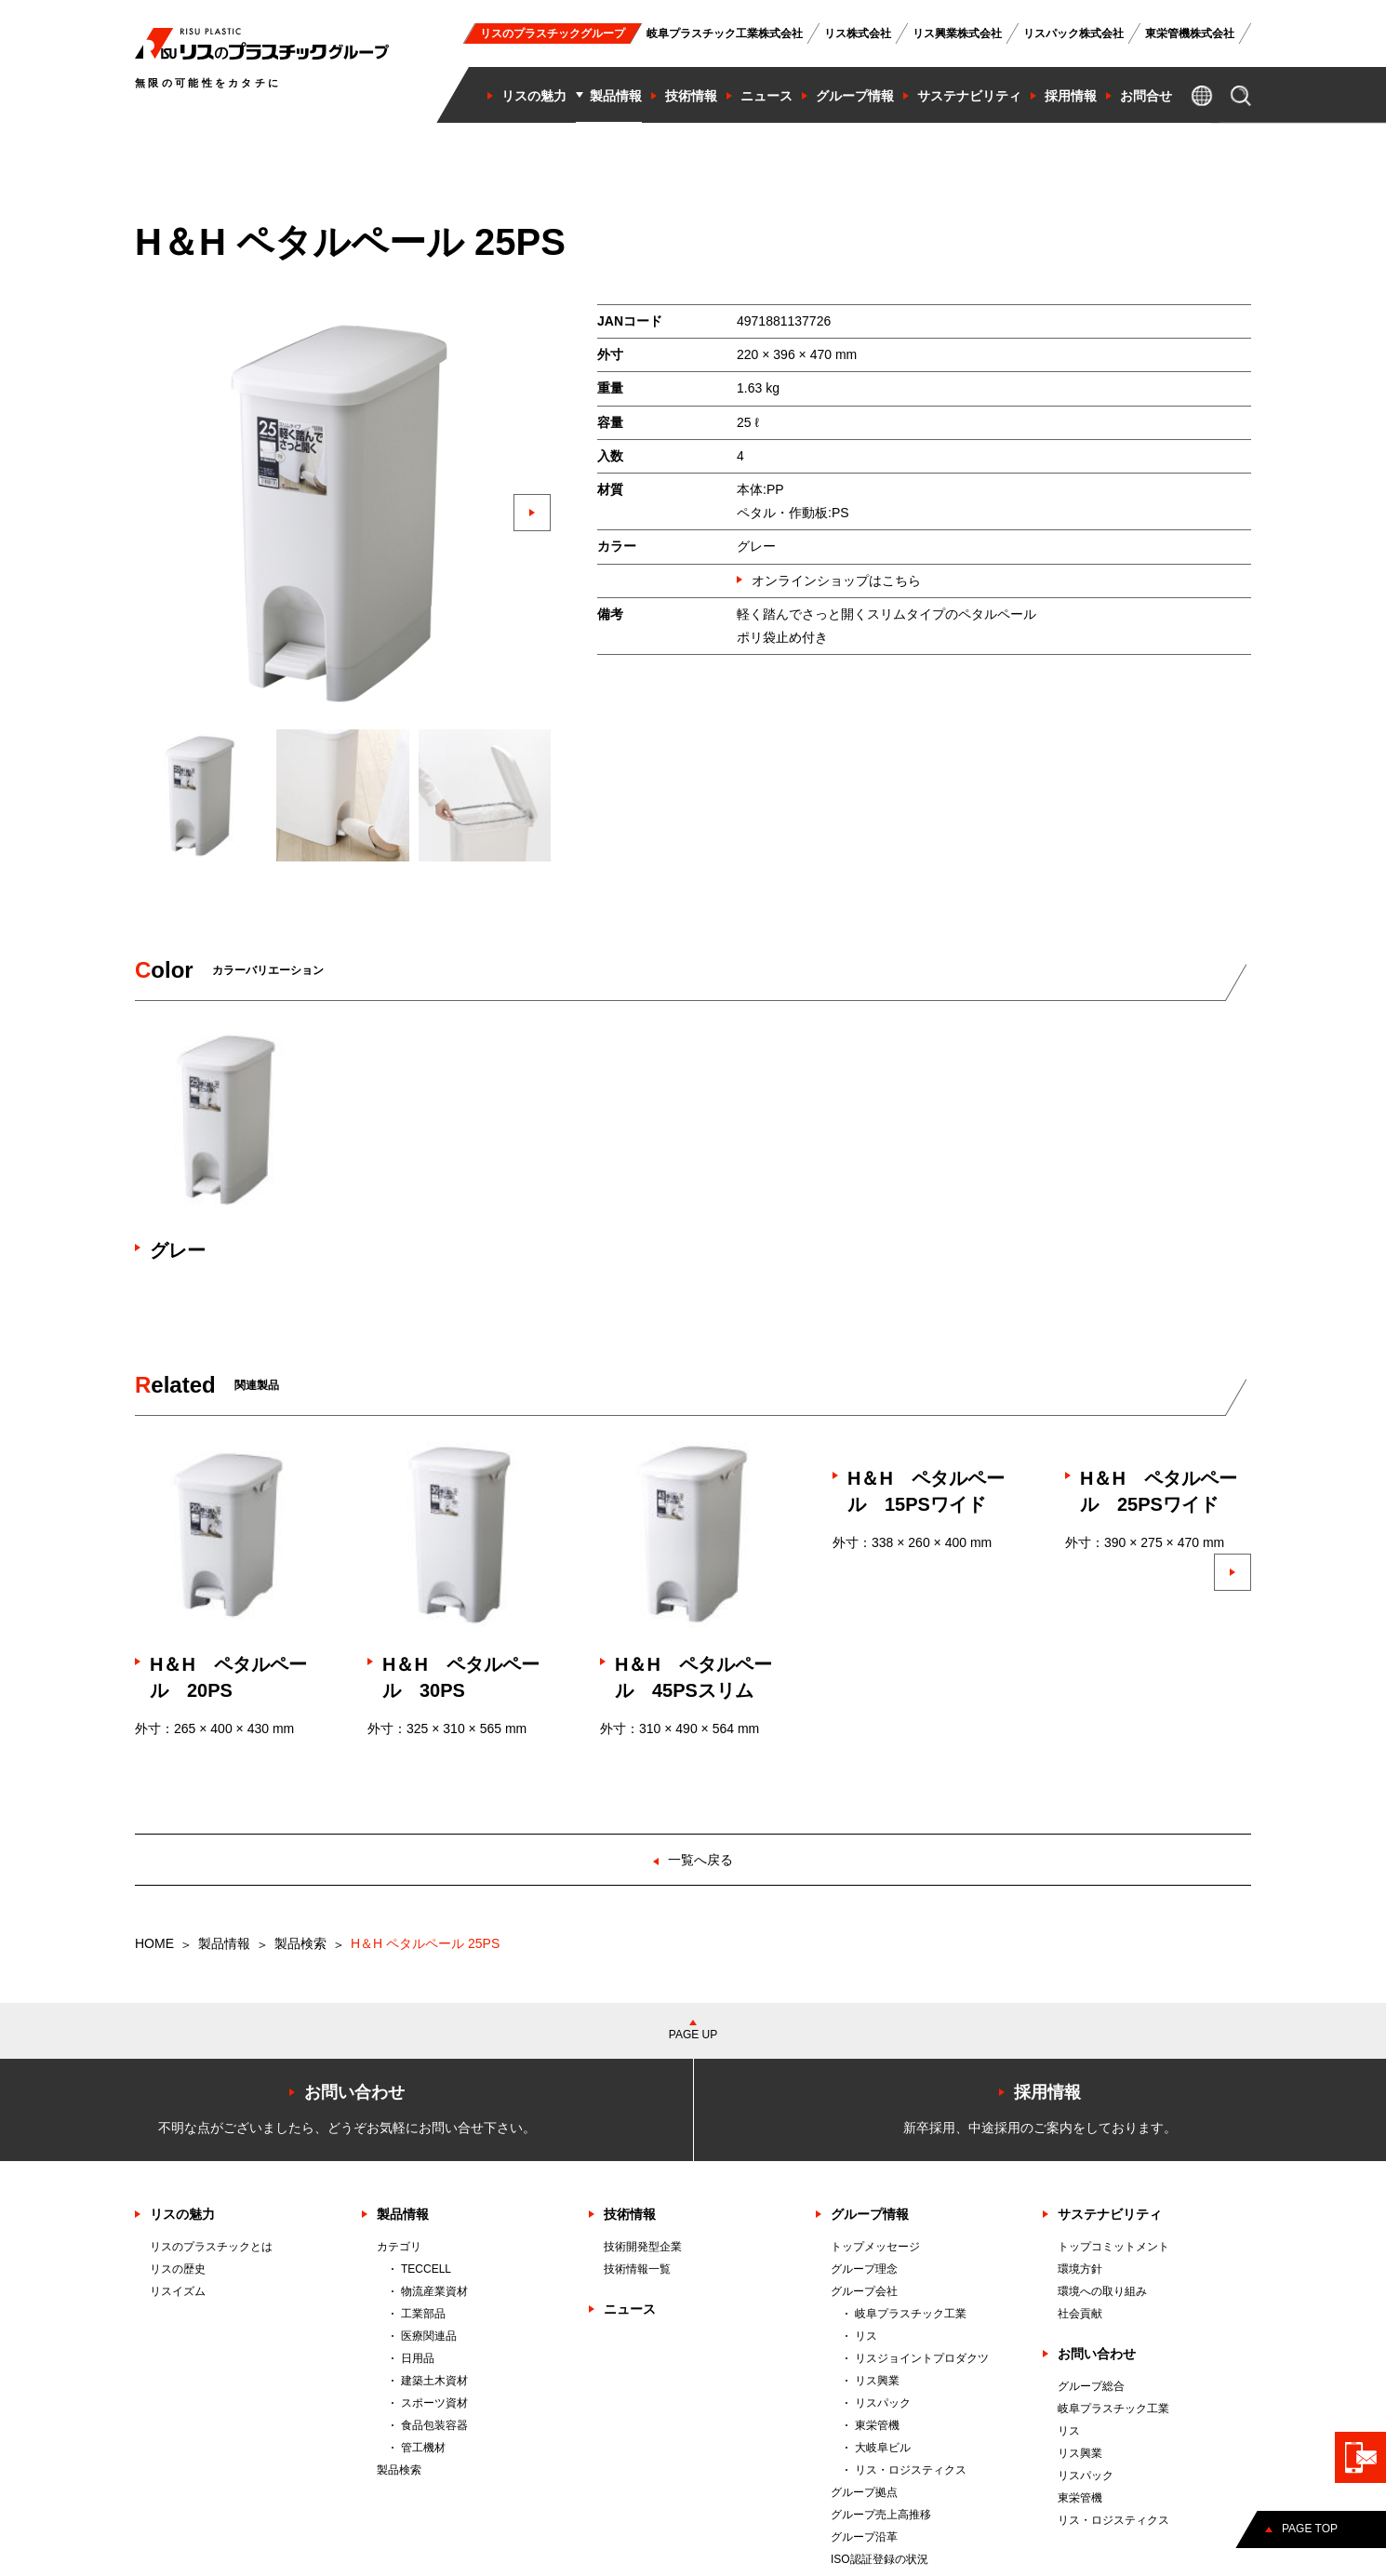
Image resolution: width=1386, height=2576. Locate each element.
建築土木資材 (434, 2380)
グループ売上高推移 (881, 2514)
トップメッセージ (875, 2246)
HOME (154, 1943)
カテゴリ (399, 2246)
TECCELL (426, 2269)
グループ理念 (864, 2269)
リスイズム (178, 2291)
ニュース (630, 2309)
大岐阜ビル (883, 2447)
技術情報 (630, 2214)
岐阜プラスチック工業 (910, 2313)
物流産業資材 (434, 2291)
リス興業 (877, 2380)
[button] (532, 512)
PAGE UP (693, 2034)
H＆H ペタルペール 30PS (461, 1677)
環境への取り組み (1102, 2291)
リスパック (883, 2402)
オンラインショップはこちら (836, 580)
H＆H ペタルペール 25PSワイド (1158, 1491)
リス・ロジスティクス (910, 2469)
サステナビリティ (1110, 2214)
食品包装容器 (434, 2425)
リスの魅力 (182, 2214)
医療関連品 (429, 2335)
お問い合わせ (1097, 2353)
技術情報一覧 (637, 2269)
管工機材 (423, 2447)
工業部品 (423, 2313)
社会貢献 (1080, 2313)
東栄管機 (877, 2425)
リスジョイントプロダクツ (922, 2358)
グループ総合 (1091, 2386)
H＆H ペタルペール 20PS (228, 1677)
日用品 (417, 2358)
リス (866, 2335)
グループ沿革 (864, 2536)
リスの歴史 (178, 2269)
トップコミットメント (1113, 2246)
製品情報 (224, 1943)
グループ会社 (864, 2291)
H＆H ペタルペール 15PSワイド (926, 1491)
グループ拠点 (864, 2492)
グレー (178, 1250)
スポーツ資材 (434, 2402)
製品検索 (300, 1943)
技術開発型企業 (643, 2246)
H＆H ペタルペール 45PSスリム (693, 1677)
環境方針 (1080, 2269)
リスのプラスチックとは (211, 2246)
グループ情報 (870, 2214)
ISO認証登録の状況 (879, 2559)
